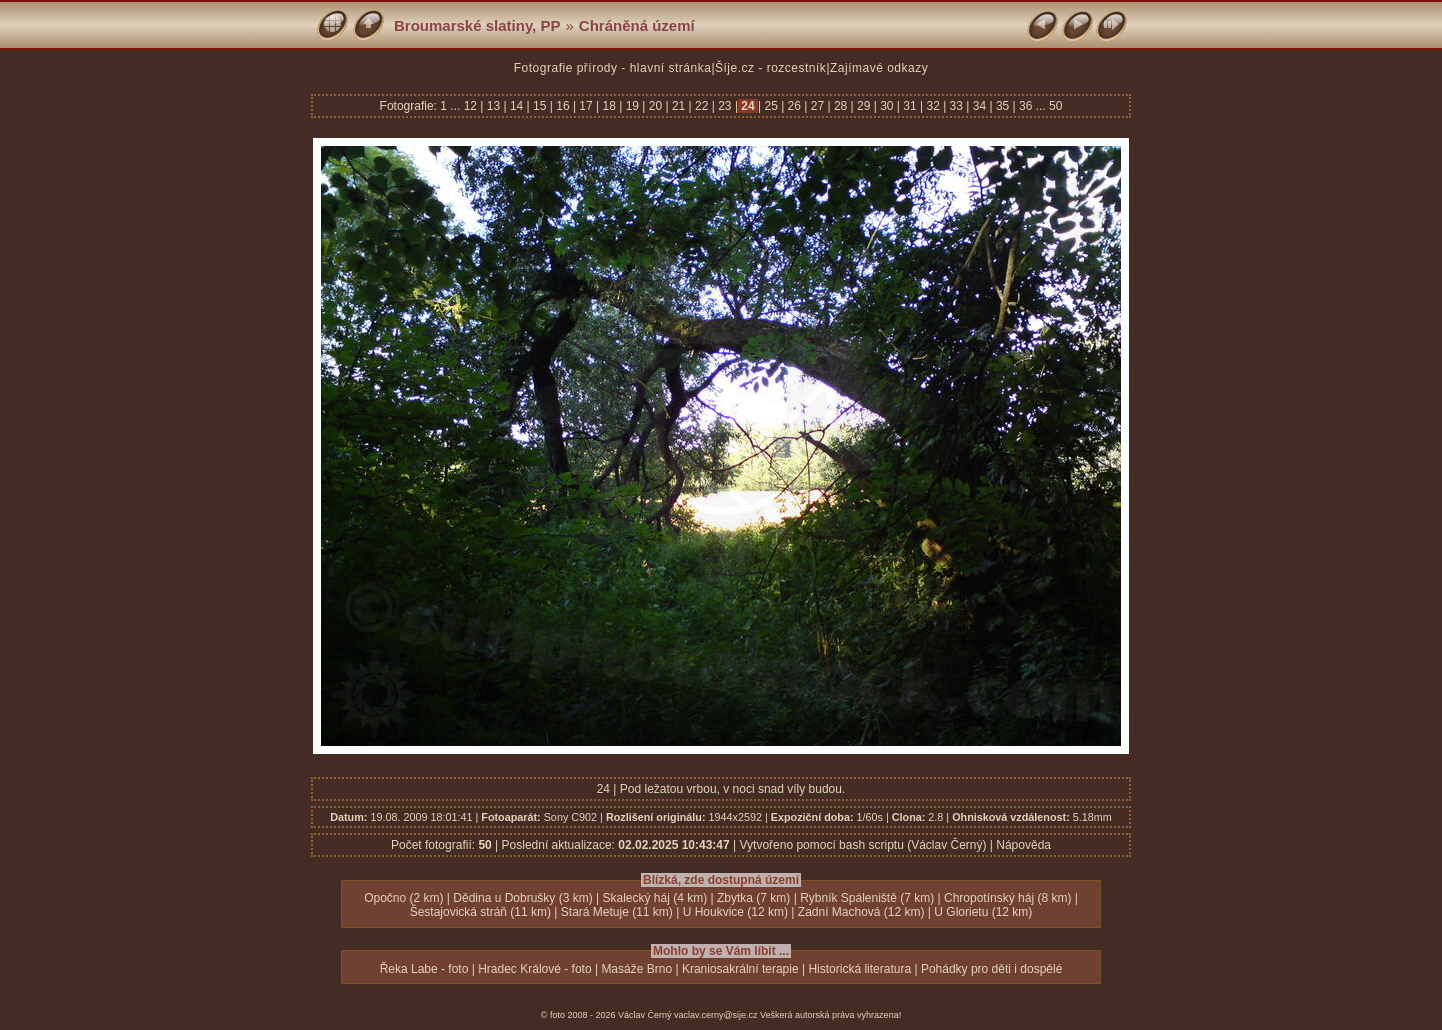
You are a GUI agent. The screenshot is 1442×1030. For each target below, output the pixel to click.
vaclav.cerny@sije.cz (716, 1015)
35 (1003, 106)
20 (655, 106)
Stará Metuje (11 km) (617, 912)
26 (794, 106)
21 (679, 106)
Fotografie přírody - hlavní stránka (613, 68)
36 (1026, 106)
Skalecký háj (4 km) (655, 898)
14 (517, 106)
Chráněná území (637, 25)
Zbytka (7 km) (753, 898)
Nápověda (1023, 845)
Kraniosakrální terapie (740, 969)
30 (887, 106)
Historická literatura (859, 969)
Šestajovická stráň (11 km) (480, 912)
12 (472, 106)
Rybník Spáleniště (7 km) (867, 898)
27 (817, 106)
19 (632, 106)
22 (702, 106)
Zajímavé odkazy (879, 68)
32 (933, 106)
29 (864, 106)
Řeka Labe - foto (424, 969)
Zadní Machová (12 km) (861, 912)
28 (841, 106)
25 (771, 106)
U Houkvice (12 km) (735, 912)
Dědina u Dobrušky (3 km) (522, 898)
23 (725, 106)
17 (586, 106)
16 (563, 106)
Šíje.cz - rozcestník (770, 68)
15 (540, 106)
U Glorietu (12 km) (983, 912)
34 (979, 106)
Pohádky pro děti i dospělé (991, 969)
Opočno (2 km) (403, 898)
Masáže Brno (636, 969)
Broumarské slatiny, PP (477, 25)
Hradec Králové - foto (534, 969)
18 (609, 106)
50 (1055, 106)
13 (493, 106)
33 (956, 106)
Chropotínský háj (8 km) (1007, 898)
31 (910, 106)
